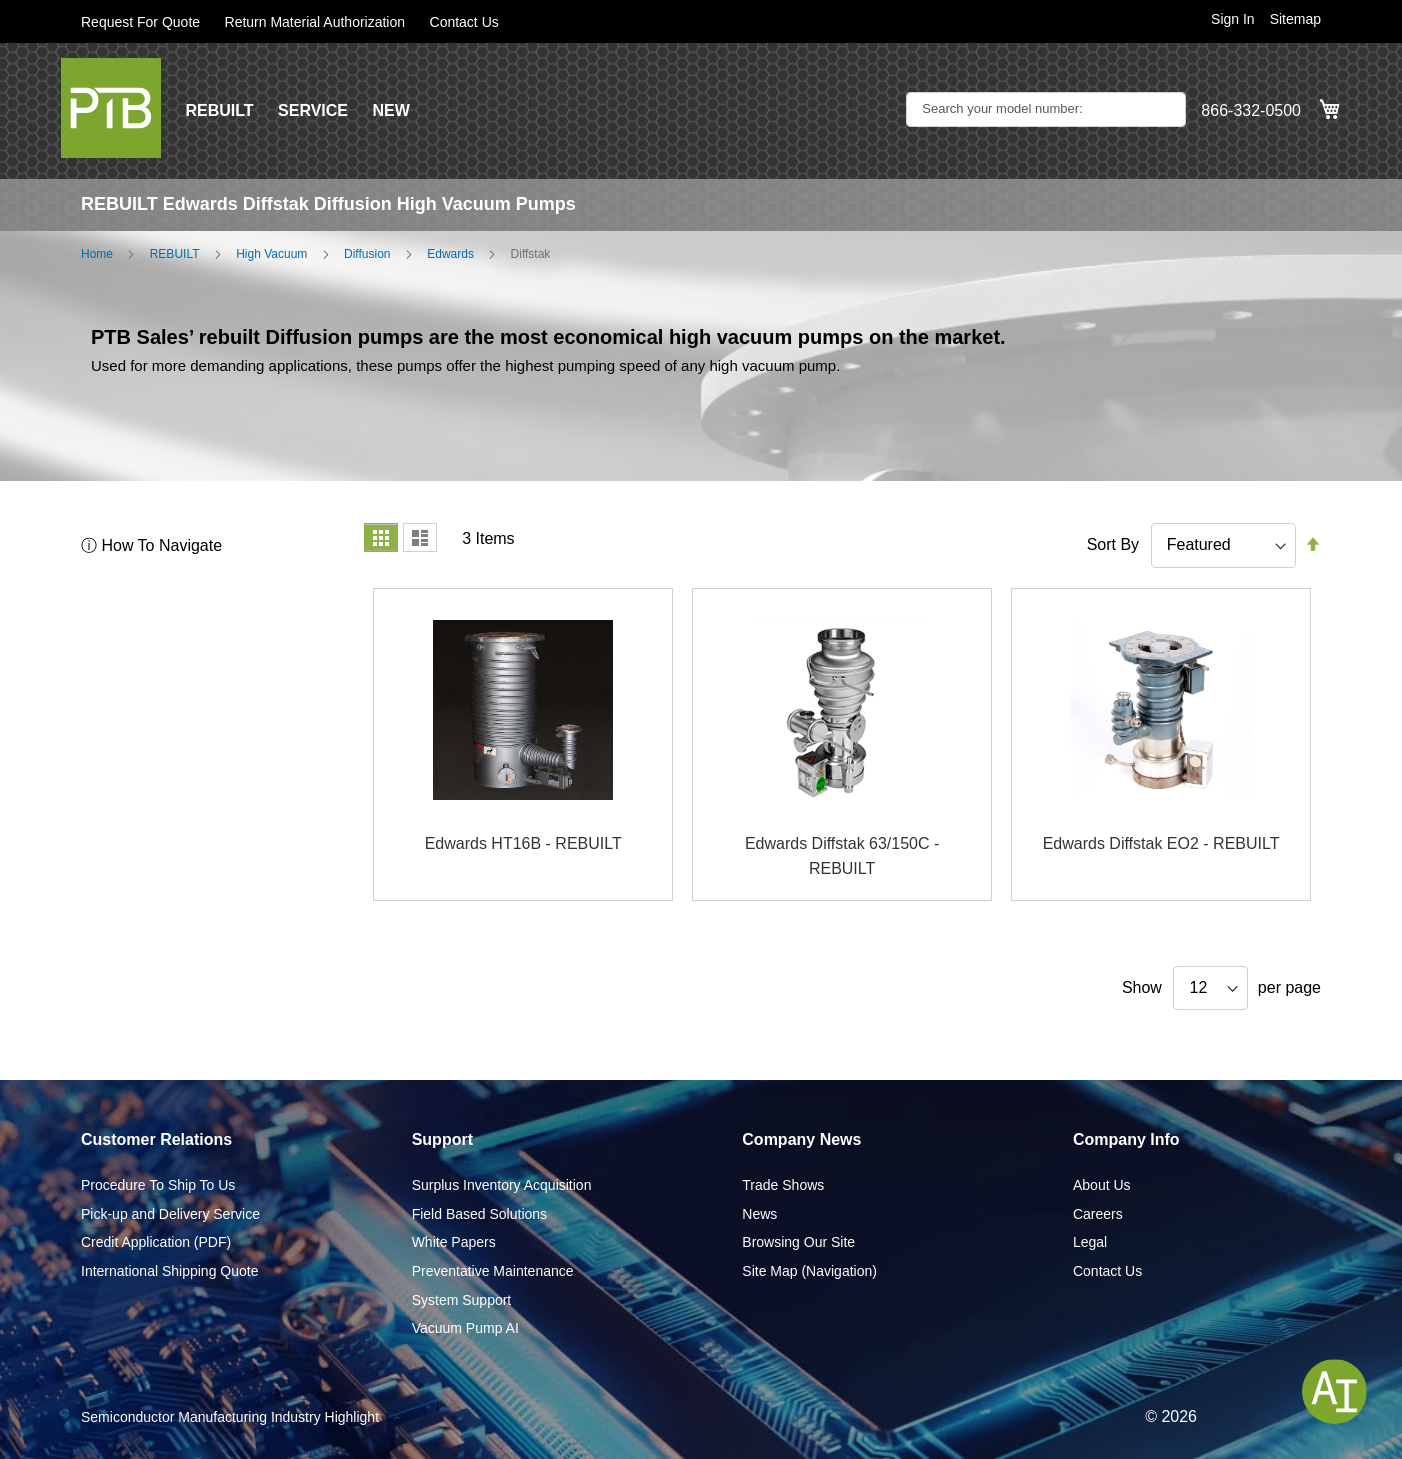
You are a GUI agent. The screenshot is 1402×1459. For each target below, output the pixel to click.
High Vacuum (271, 254)
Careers (1098, 1214)
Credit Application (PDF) (156, 1242)
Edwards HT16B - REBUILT (523, 843)
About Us (1102, 1185)
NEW (390, 110)
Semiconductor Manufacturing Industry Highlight (230, 1417)
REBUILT (219, 110)
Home (97, 254)
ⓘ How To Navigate (151, 545)
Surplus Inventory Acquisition (502, 1185)
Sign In (1233, 19)
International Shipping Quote (169, 1271)
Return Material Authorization (315, 22)
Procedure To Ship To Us (158, 1185)
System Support (462, 1300)
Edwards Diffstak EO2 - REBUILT (1161, 843)
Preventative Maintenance (493, 1271)
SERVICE (313, 110)
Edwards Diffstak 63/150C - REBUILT (842, 856)
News (759, 1214)
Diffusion (367, 254)
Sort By (1113, 544)
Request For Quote (140, 22)
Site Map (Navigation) (809, 1271)
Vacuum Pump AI (465, 1328)
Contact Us (464, 22)
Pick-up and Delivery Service (170, 1214)
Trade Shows (783, 1185)
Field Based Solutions (479, 1214)
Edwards (450, 254)
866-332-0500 (1251, 110)
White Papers (454, 1242)
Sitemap (1295, 19)
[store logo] (111, 108)
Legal (1090, 1242)
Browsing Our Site (798, 1242)
